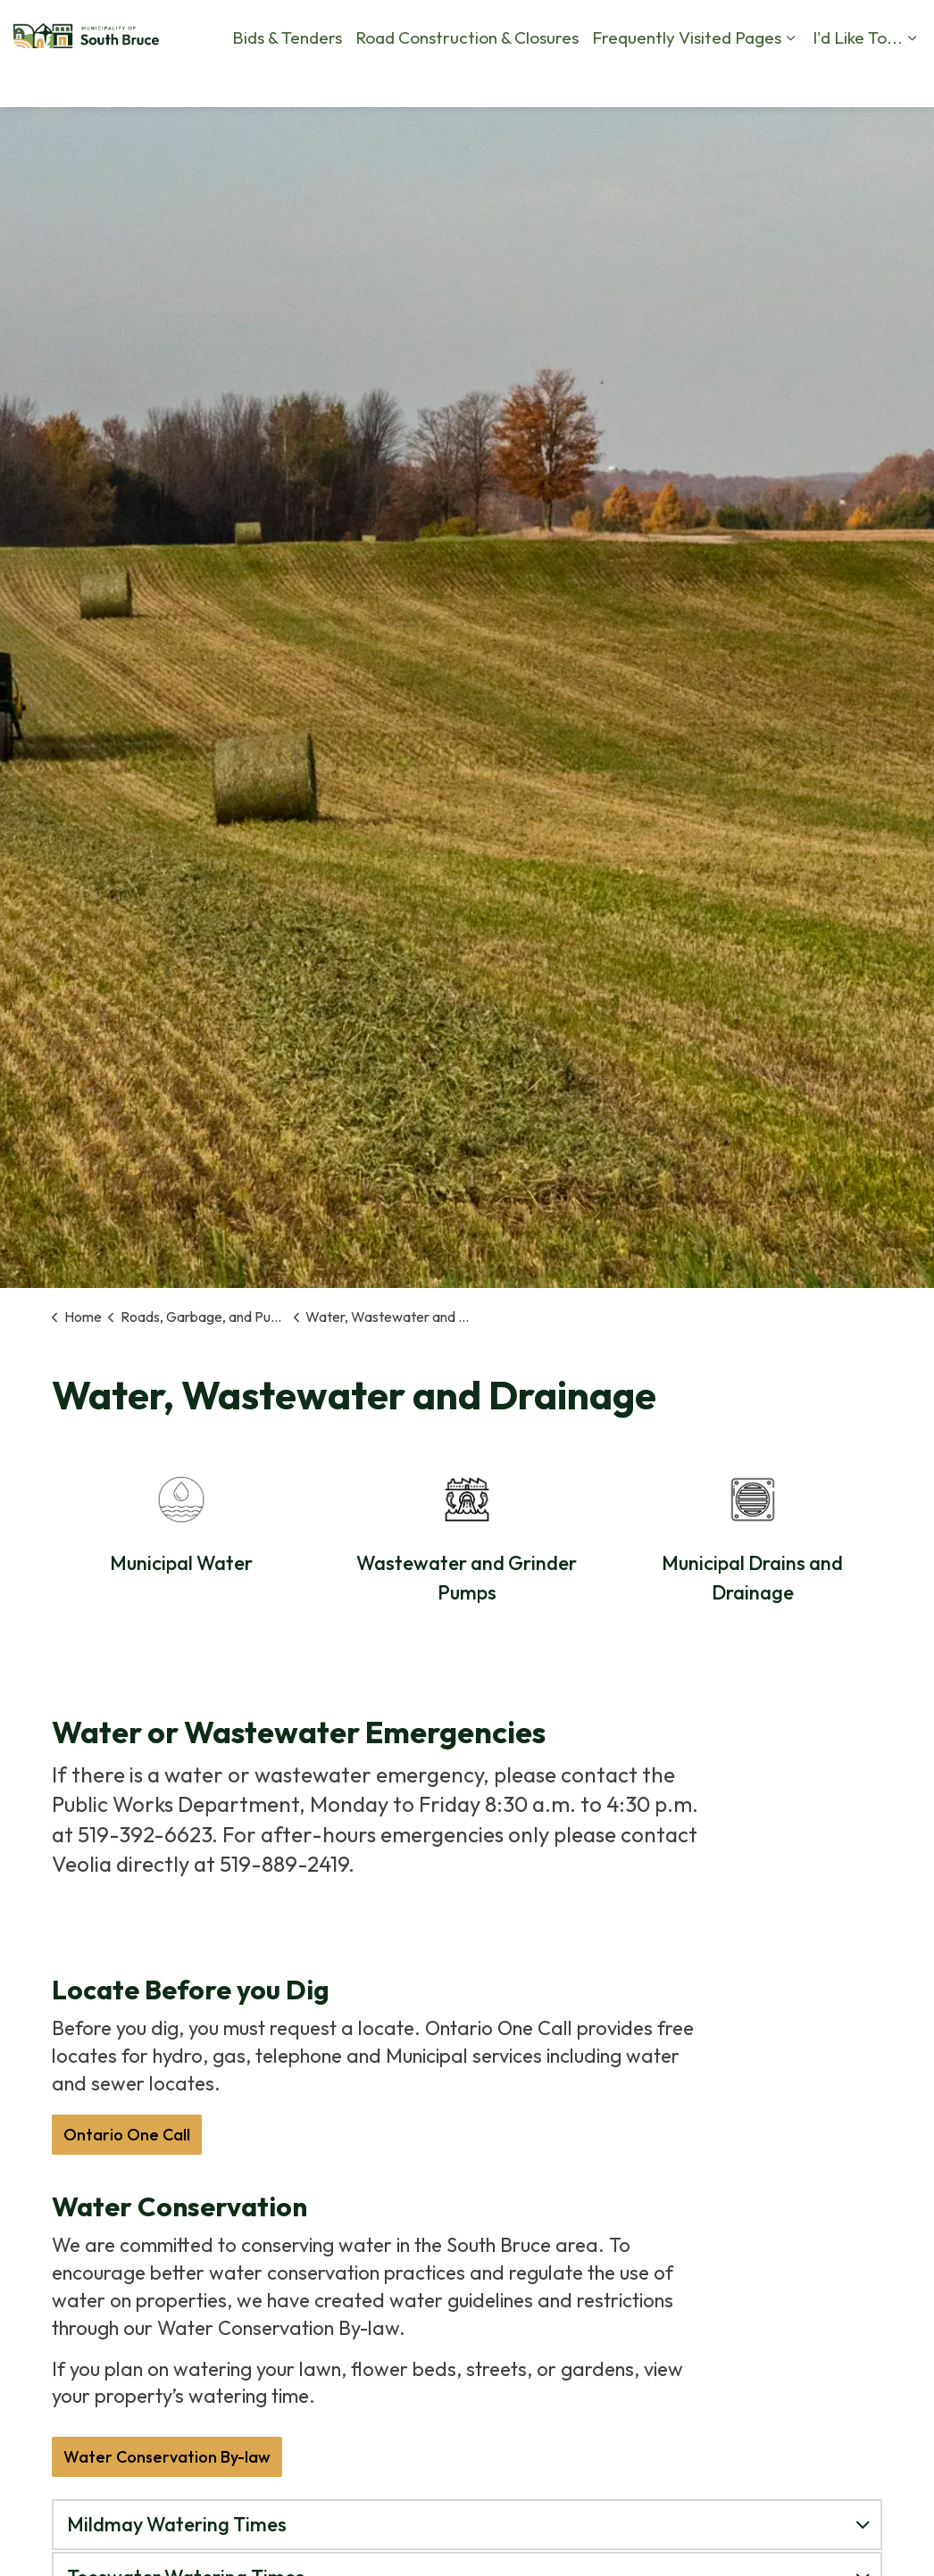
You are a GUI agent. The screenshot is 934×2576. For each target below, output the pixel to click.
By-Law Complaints (388, 80)
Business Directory (812, 80)
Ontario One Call (126, 2134)
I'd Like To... (639, 134)
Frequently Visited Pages (468, 134)
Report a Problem (520, 80)
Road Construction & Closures (248, 134)
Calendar (709, 80)
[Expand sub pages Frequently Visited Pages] (571, 134)
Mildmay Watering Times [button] (177, 2524)
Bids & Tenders (68, 134)
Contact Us (628, 80)
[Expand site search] (903, 80)
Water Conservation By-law (167, 2457)
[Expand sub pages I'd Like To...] (693, 134)
